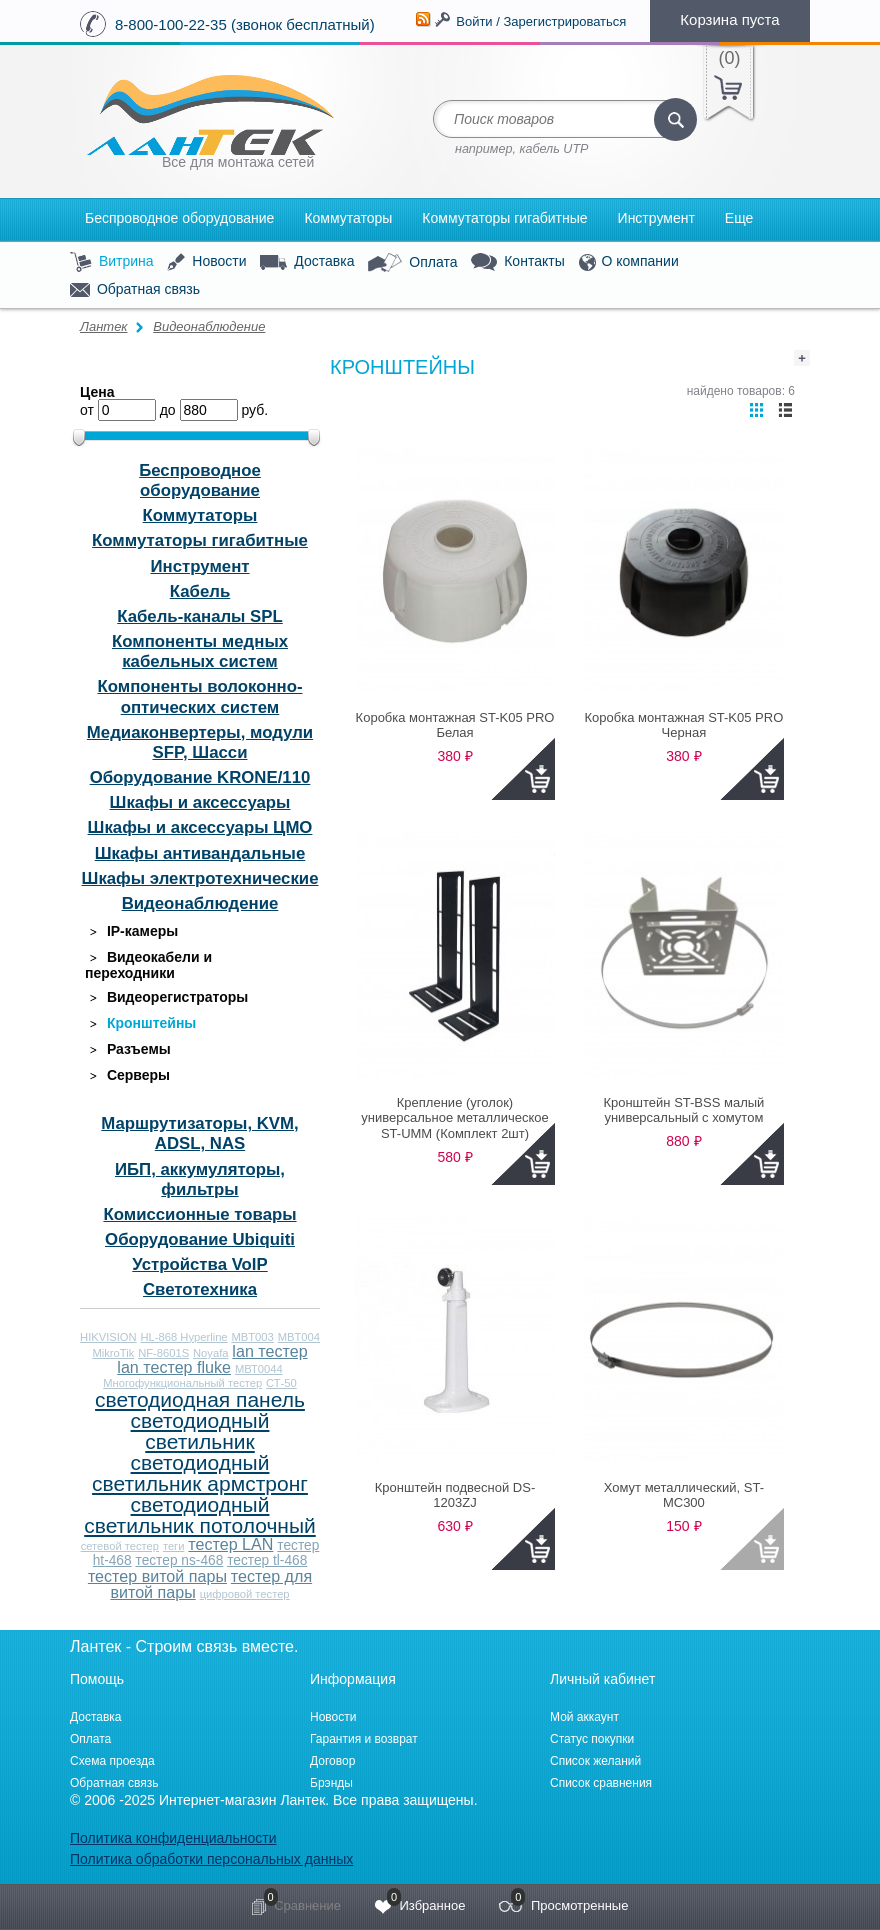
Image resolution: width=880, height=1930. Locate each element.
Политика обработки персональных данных (211, 1859)
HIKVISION (108, 1337)
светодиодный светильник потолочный (200, 1515)
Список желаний (595, 1761)
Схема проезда (112, 1761)
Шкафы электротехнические (200, 878)
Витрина (112, 262)
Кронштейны (140, 1023)
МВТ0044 (259, 1369)
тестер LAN (230, 1544)
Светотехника (200, 1289)
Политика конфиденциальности (173, 1838)
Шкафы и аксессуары (200, 802)
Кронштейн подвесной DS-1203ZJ (455, 1495)
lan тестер (269, 1351)
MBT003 (252, 1337)
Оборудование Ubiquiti (200, 1239)
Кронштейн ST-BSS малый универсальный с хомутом (683, 1110)
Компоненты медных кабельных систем (200, 651)
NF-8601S (163, 1353)
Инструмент (656, 218)
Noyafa (210, 1353)
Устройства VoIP (199, 1264)
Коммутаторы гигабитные (504, 218)
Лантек (104, 326)
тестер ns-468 (180, 1560)
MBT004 (299, 1337)
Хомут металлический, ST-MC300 (684, 1495)
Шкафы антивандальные (200, 853)
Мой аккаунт (584, 1717)
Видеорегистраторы (166, 997)
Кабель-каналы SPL (200, 616)
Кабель (200, 591)
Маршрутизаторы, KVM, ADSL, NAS (199, 1133)
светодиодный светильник (200, 1431)
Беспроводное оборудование (179, 218)
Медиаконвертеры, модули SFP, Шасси (200, 742)
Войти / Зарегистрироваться (541, 21)
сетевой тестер (120, 1546)
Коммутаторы (348, 218)
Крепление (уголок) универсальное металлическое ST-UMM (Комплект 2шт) (455, 1118)
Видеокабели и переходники (148, 965)
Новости (206, 262)
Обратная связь (135, 290)
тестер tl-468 (267, 1560)
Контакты (517, 262)
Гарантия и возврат (364, 1739)
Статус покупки (592, 1739)
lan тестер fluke (174, 1367)
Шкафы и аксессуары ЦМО (200, 827)
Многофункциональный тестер (182, 1383)
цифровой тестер (245, 1594)
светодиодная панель (200, 1399)
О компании (629, 262)
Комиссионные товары (199, 1214)
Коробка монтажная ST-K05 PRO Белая (455, 725)
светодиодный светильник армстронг (200, 1473)
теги (174, 1546)
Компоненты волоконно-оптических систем (199, 696)
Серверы (127, 1075)
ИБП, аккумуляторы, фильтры (200, 1179)
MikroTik (113, 1353)
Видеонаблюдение (209, 326)
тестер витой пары (157, 1576)
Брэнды (331, 1783)
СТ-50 (281, 1383)
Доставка (307, 262)
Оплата (412, 263)
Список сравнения (601, 1783)
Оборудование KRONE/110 (200, 777)
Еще (739, 218)
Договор (332, 1761)
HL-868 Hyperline (184, 1337)
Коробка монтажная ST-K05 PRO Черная (683, 725)
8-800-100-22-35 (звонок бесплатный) (245, 24)
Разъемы (128, 1049)
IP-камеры (131, 931)
